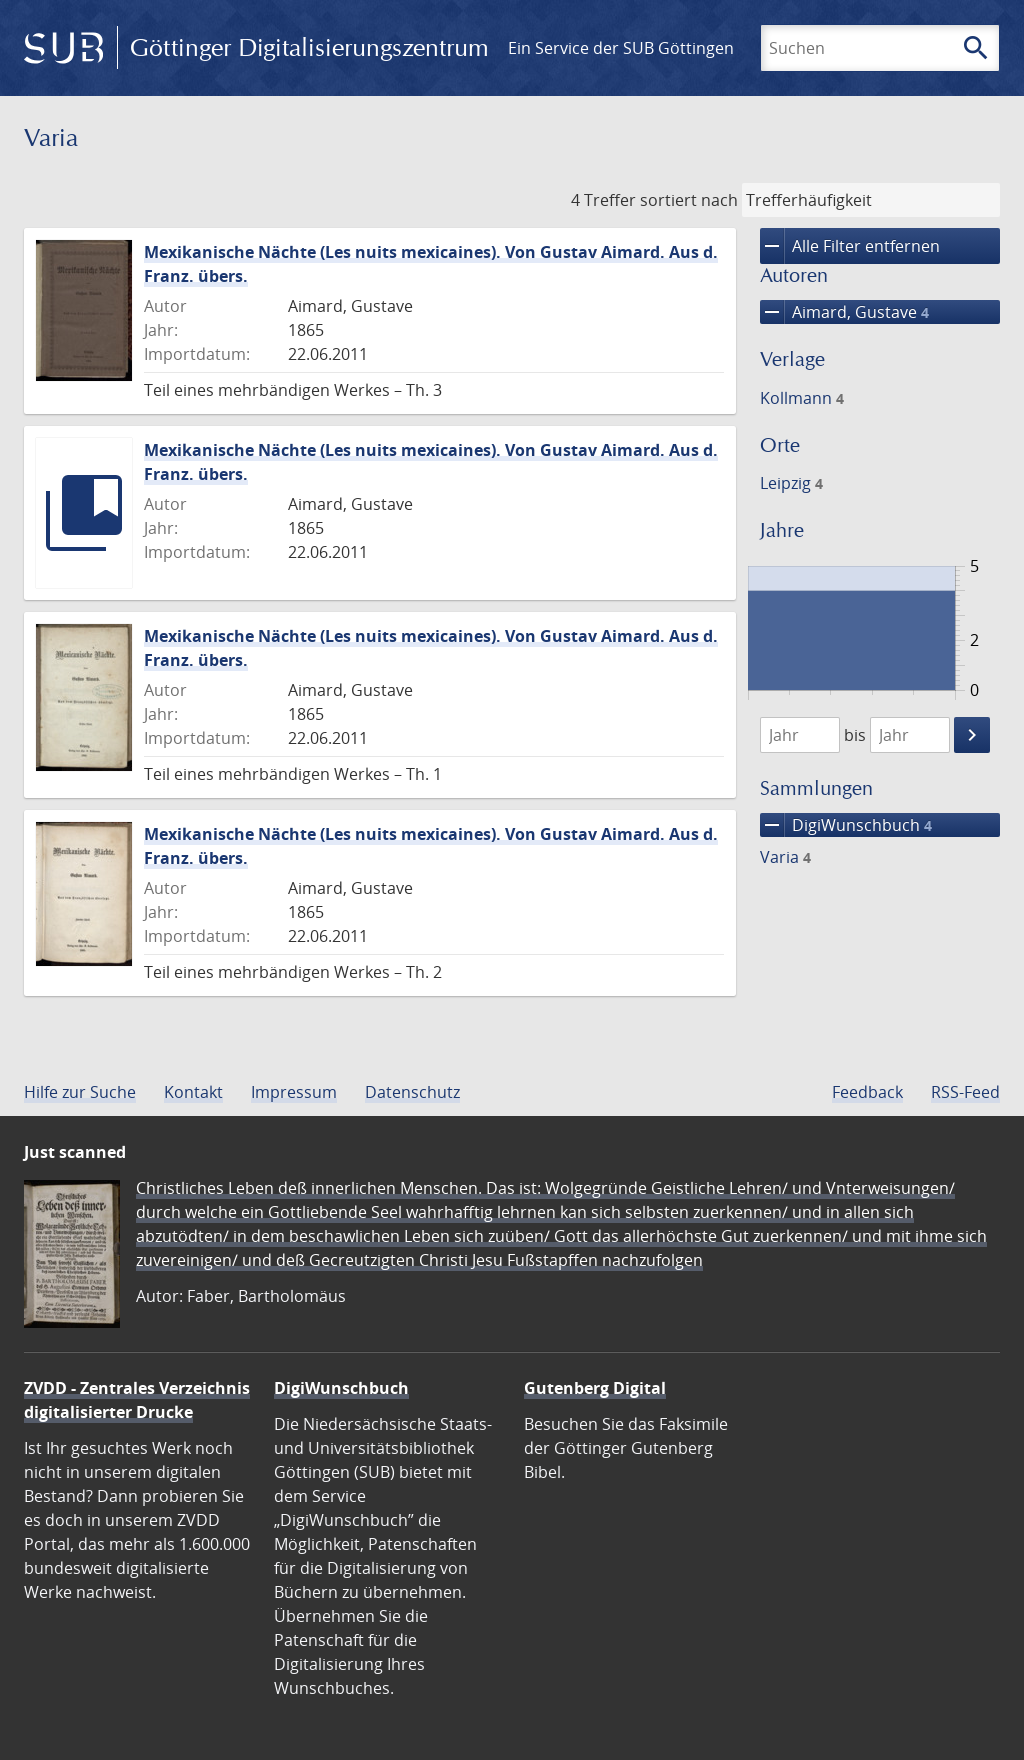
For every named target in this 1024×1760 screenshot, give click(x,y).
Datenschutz (412, 1092)
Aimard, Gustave (844, 312)
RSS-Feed (965, 1092)
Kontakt (193, 1092)
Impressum (294, 1092)
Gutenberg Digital (595, 1388)
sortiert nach (689, 200)
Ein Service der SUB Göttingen (621, 48)
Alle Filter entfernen (850, 246)
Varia (785, 857)
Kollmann (802, 398)
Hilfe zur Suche (80, 1092)
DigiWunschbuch (846, 825)
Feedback (867, 1092)
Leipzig (791, 483)
